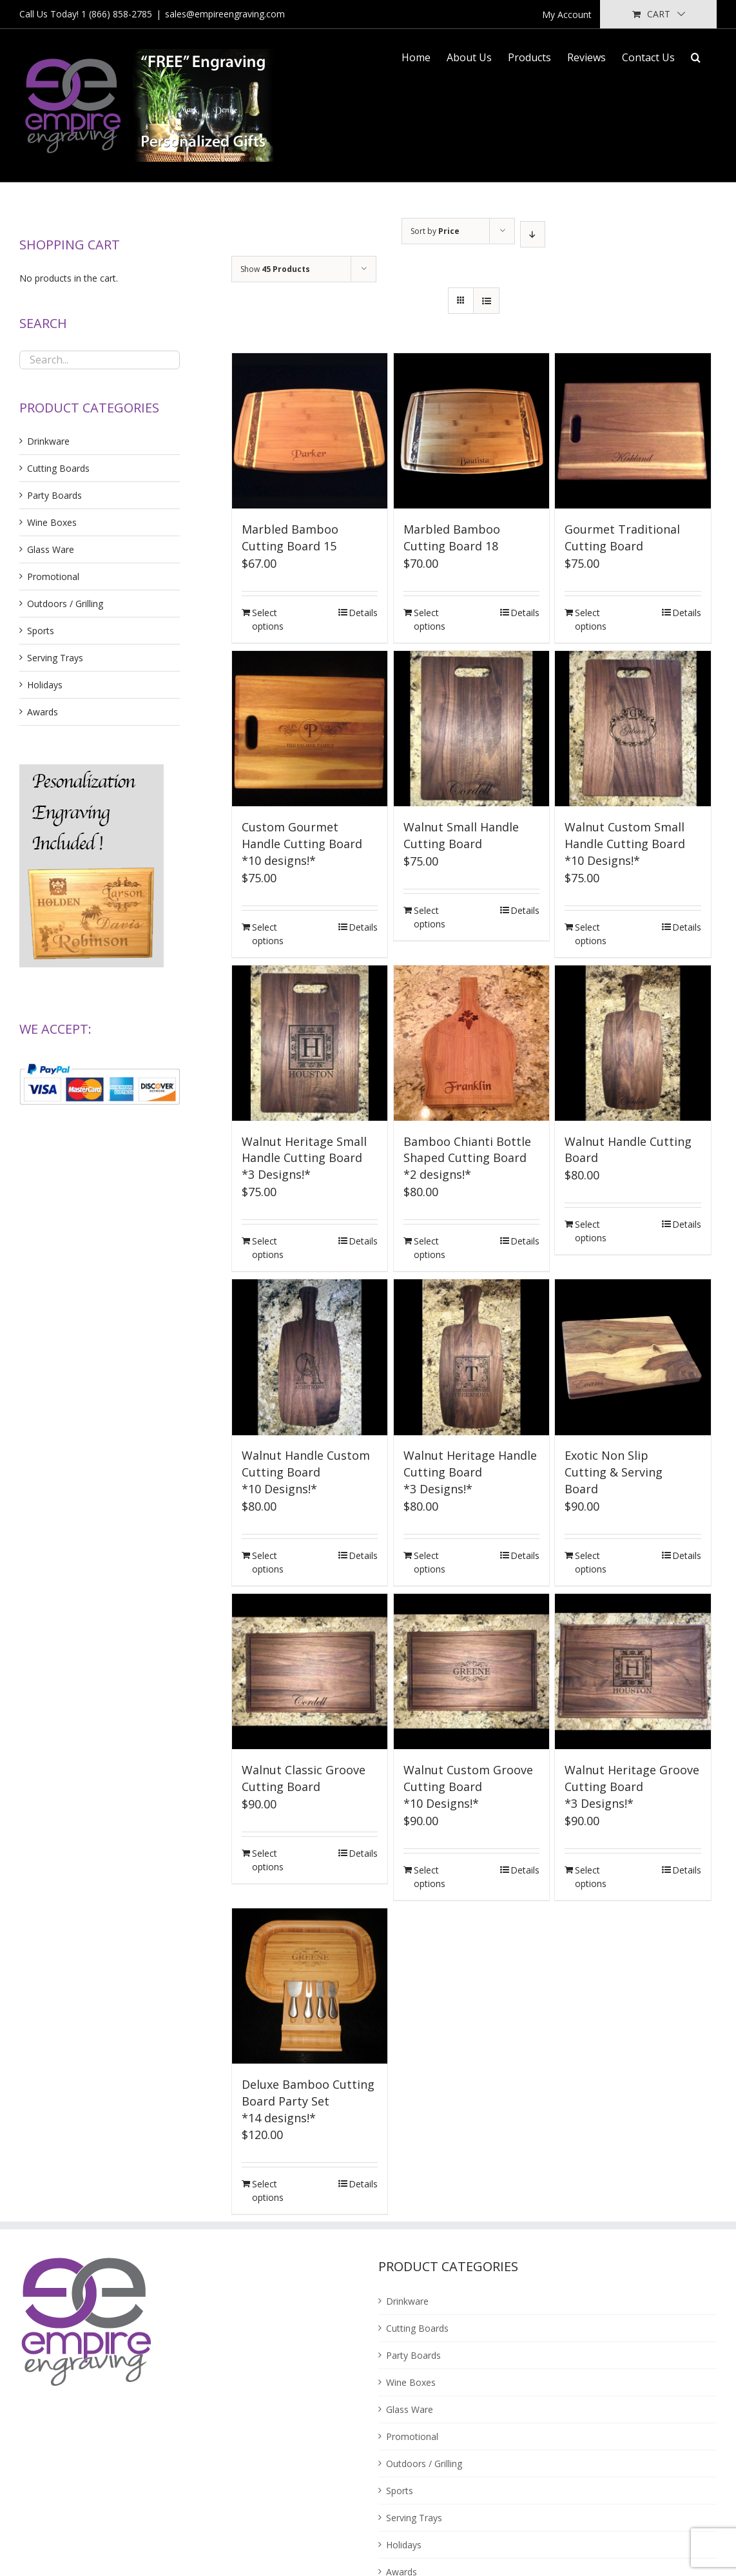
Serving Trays (55, 658)
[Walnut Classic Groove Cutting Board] (309, 1671)
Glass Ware (50, 549)
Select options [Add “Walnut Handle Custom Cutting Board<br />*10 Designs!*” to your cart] (268, 1562)
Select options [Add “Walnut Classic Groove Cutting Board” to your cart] (268, 1860)
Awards (42, 712)
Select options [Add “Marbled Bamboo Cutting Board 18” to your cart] (429, 619)
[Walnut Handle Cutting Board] (632, 1043)
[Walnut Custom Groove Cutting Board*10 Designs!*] (471, 1671)
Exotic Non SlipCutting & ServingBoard (614, 1472)
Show (275, 269)
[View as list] (486, 300)
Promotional (53, 576)
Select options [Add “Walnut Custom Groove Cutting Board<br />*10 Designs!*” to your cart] (429, 1877)
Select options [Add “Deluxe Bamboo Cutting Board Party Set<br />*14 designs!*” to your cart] (268, 2190)
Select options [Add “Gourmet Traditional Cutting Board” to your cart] (590, 619)
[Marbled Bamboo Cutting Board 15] (309, 430)
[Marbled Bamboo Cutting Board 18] (471, 430)
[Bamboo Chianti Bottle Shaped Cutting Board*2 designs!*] (471, 1043)
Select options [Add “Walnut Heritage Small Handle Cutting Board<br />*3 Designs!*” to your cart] (268, 1248)
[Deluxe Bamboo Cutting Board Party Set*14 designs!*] (309, 1986)
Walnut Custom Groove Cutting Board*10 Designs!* (468, 1786)
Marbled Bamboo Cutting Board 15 (290, 537)
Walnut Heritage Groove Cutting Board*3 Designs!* (632, 1786)
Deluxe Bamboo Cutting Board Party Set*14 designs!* (308, 2101)
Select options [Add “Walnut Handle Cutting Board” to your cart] (590, 1231)
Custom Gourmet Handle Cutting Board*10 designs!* (302, 843)
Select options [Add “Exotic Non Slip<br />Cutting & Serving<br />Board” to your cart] (590, 1562)
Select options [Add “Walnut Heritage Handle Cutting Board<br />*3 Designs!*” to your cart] (429, 1562)
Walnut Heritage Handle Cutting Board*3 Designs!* (470, 1472)
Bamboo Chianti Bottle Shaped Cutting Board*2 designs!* (467, 1158)
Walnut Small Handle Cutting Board (461, 835)
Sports (40, 631)
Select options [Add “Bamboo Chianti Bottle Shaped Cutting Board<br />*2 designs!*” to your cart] (429, 1248)
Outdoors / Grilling (65, 603)
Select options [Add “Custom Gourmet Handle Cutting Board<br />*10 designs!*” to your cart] (268, 934)
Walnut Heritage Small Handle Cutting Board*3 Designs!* (304, 1158)
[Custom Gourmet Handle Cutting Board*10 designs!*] (309, 728)
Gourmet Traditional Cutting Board (622, 537)
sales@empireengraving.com (225, 14)
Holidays (45, 685)
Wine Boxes (52, 522)
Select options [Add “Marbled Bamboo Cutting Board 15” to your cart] (268, 619)
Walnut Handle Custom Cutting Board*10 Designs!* (306, 1472)
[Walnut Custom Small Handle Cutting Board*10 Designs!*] (632, 728)
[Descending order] (532, 234)
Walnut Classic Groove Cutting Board (303, 1778)
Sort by (435, 231)
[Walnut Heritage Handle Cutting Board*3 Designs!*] (471, 1357)
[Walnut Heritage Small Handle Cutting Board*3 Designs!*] (309, 1043)
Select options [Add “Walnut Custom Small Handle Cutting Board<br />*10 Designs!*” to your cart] (590, 934)
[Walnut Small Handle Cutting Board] (471, 728)
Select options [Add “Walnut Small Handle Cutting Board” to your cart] (429, 917)
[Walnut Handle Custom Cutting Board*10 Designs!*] (309, 1357)
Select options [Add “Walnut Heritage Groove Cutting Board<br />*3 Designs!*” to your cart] (590, 1877)
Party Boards (54, 495)
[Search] (696, 56)
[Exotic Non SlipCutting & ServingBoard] (632, 1357)
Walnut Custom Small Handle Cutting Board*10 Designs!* (625, 843)
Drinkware (48, 441)
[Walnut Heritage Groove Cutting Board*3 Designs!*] (632, 1671)
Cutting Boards (58, 468)
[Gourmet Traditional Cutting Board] (632, 430)
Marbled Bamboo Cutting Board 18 (451, 537)
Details (363, 612)
